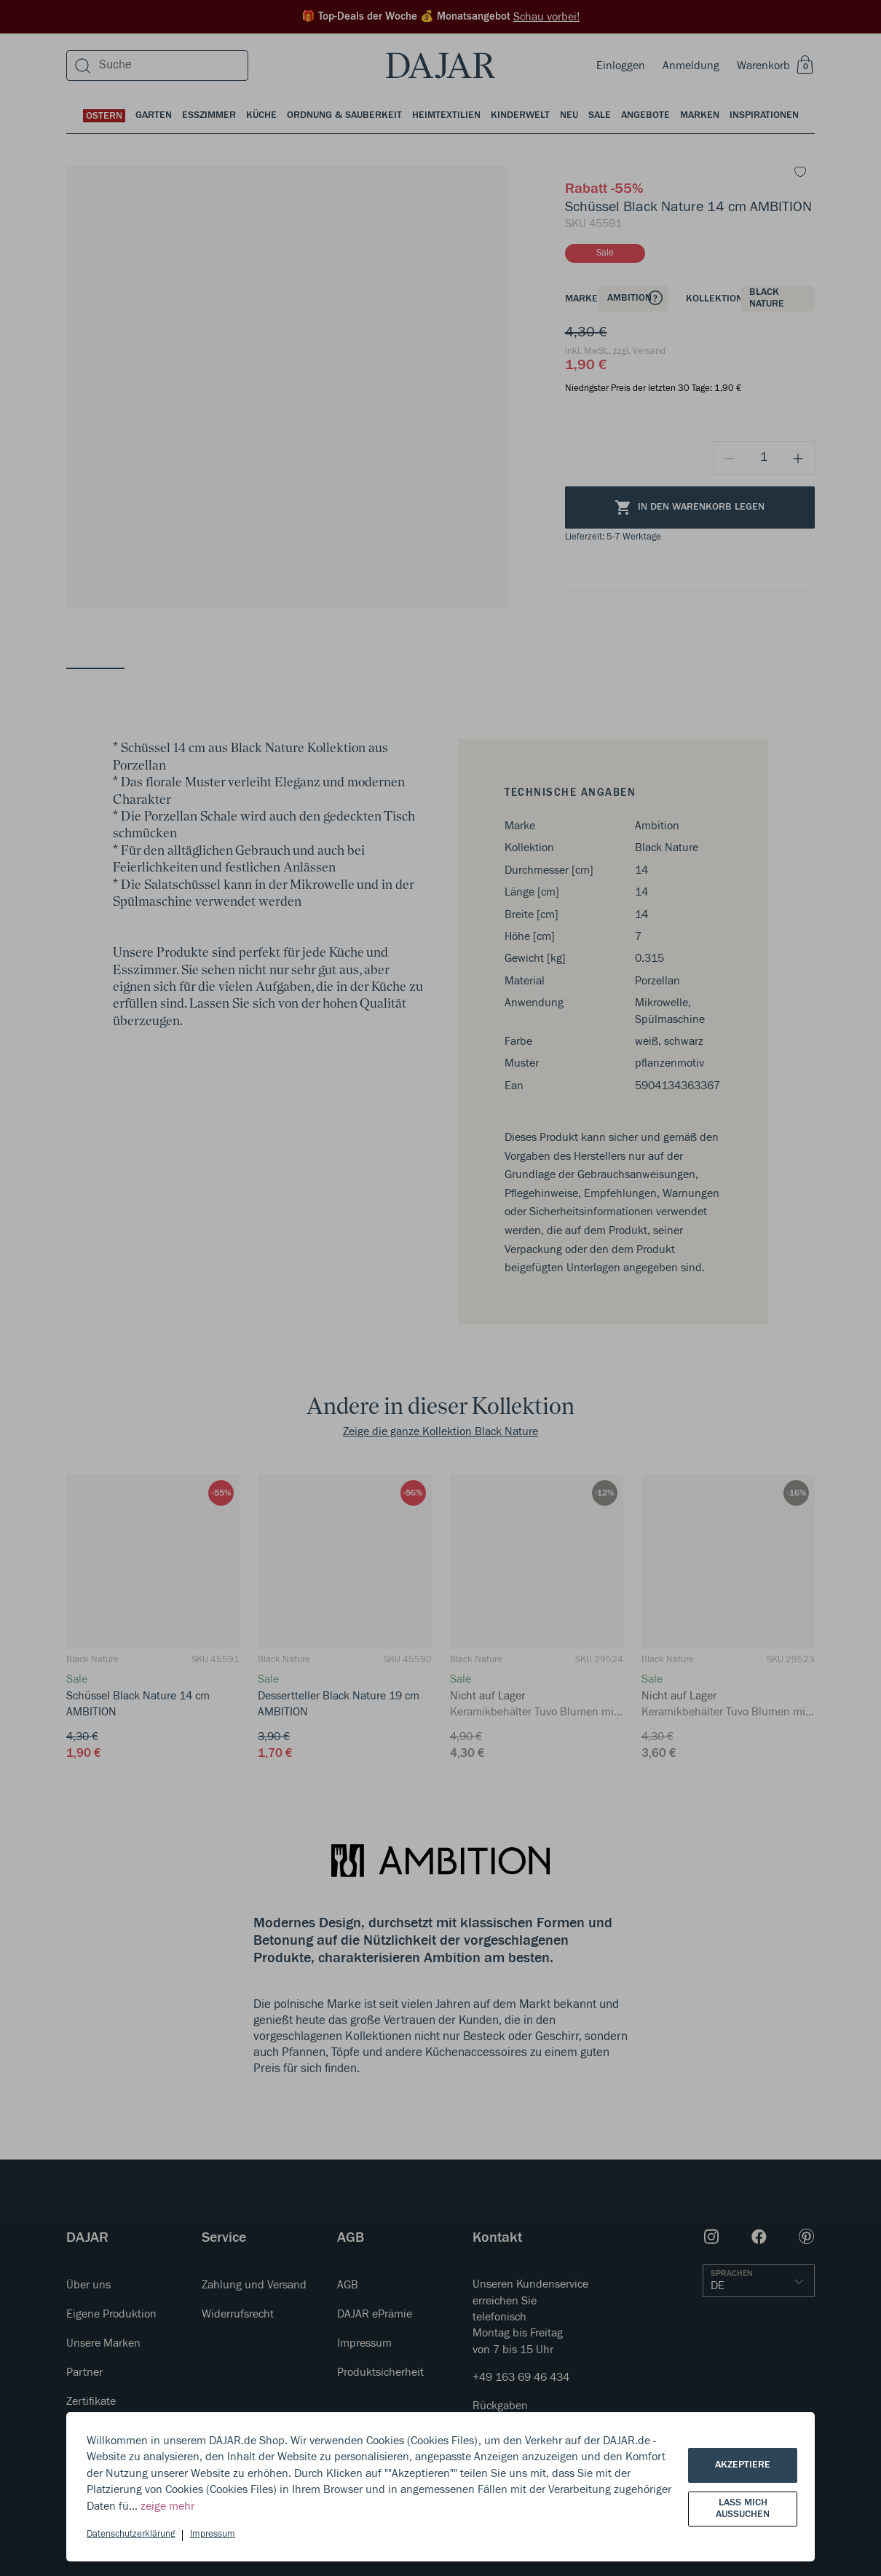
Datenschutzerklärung (131, 2534)
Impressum (212, 2534)
